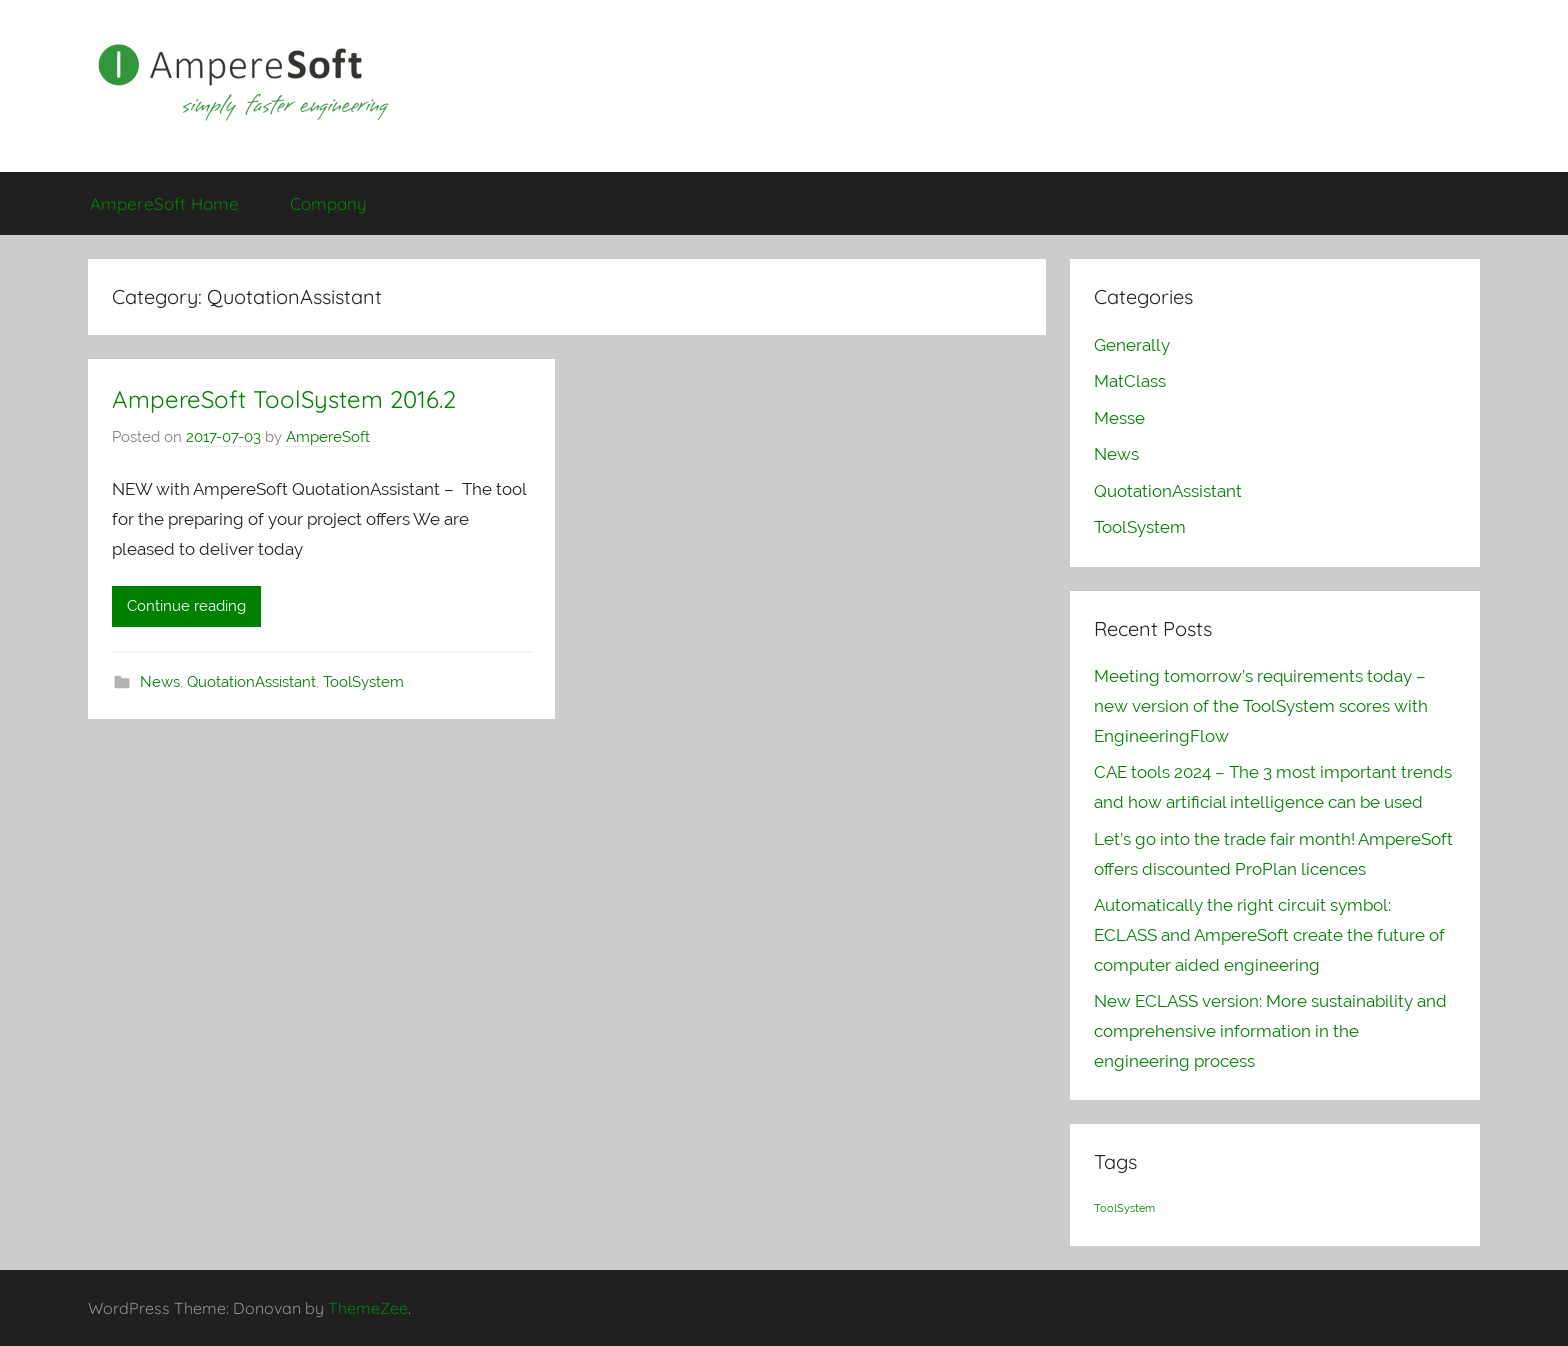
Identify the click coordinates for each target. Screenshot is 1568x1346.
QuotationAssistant (251, 682)
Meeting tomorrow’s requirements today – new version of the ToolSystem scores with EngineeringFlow (1261, 706)
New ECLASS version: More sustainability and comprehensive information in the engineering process (1270, 1031)
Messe (1119, 418)
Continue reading (186, 606)
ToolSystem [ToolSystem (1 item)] (1124, 1208)
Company (328, 203)
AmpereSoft (328, 437)
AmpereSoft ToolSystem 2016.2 (284, 399)
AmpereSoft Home (164, 203)
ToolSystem (363, 682)
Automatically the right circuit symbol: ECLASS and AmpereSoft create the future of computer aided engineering (1269, 935)
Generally (1132, 345)
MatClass (1130, 381)
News (160, 682)
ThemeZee (368, 1308)
